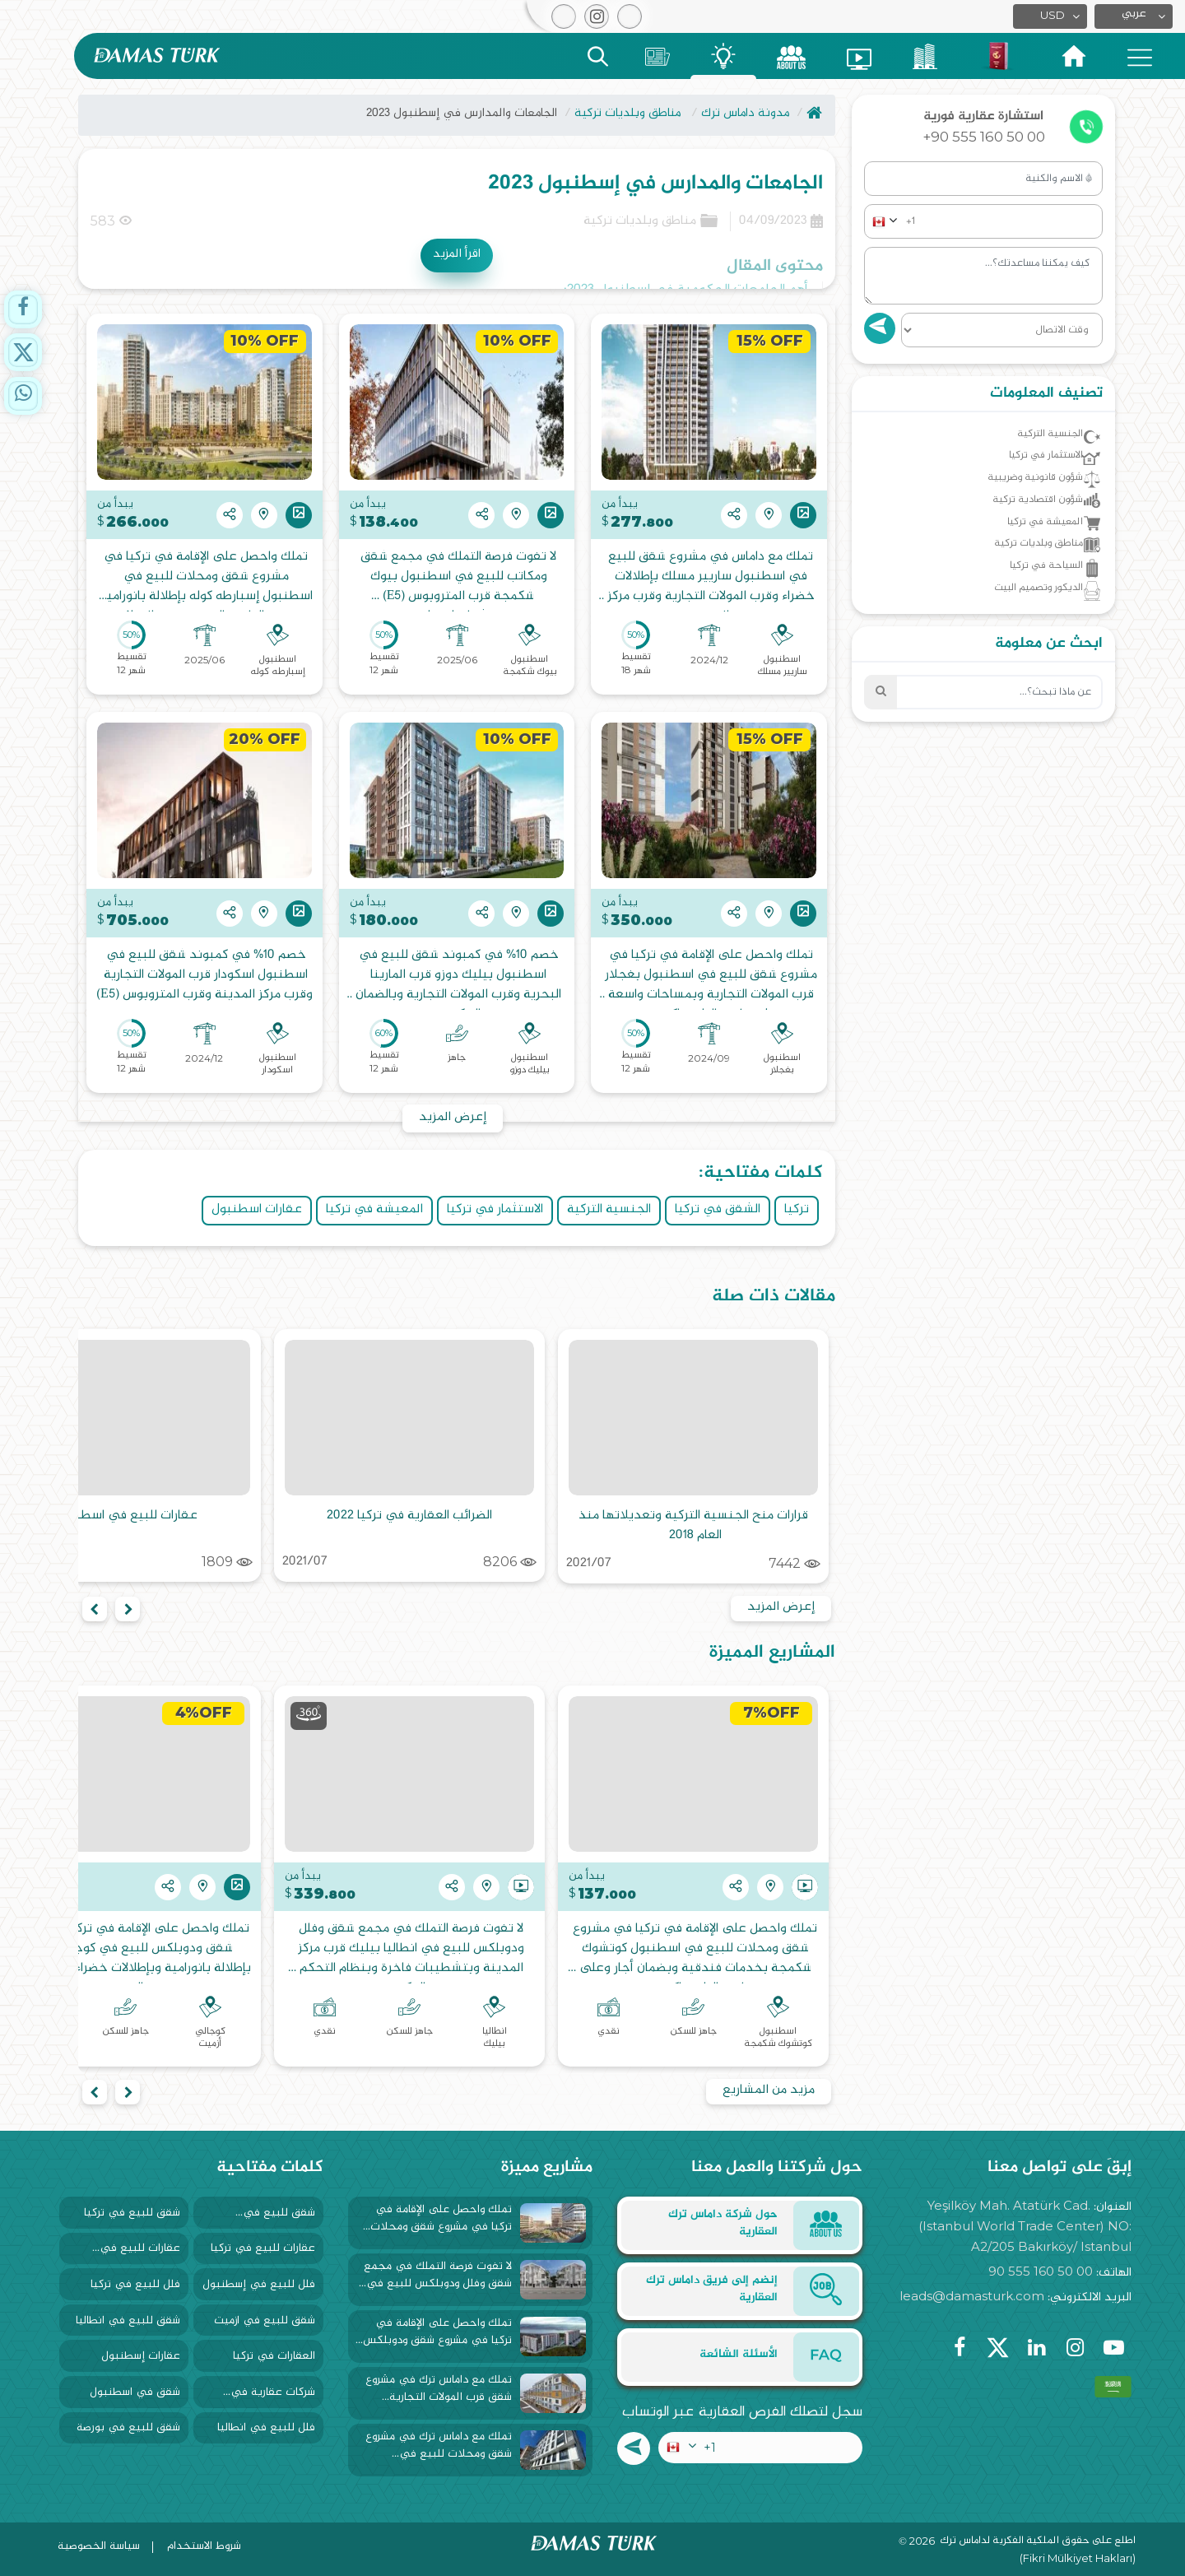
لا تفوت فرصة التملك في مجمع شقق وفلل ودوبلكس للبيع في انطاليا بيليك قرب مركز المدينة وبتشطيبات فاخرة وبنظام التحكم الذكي (409, 1951)
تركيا (796, 1209)
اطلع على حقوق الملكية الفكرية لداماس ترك (1038, 2541)
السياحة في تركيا (1034, 594)
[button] (1133, 16)
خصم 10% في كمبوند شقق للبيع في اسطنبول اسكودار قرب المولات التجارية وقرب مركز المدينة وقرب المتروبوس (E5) (204, 976)
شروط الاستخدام (204, 2546)
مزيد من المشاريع (769, 2090)
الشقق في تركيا (717, 1209)
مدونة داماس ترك (745, 113)
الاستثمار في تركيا (495, 1209)
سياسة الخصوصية (99, 2546)
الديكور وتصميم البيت (1023, 621)
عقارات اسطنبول (256, 1209)
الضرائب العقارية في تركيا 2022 (409, 1515)
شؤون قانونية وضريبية (1021, 487)
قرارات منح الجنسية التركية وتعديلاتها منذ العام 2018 (691, 1525)
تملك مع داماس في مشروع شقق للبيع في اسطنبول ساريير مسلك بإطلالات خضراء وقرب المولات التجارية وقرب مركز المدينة (709, 579)
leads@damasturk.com (971, 2296)
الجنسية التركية (609, 1209)
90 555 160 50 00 (1040, 2271)
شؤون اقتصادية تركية (1024, 514)
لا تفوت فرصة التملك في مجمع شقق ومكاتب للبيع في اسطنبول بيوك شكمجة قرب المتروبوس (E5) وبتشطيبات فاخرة (456, 579)
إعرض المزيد (452, 1117)
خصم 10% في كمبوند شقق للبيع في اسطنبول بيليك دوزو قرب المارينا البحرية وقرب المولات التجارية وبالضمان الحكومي (456, 978)
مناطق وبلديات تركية (627, 113)
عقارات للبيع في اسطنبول (126, 1515)
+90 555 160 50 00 (983, 136)
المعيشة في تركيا (374, 1209)
